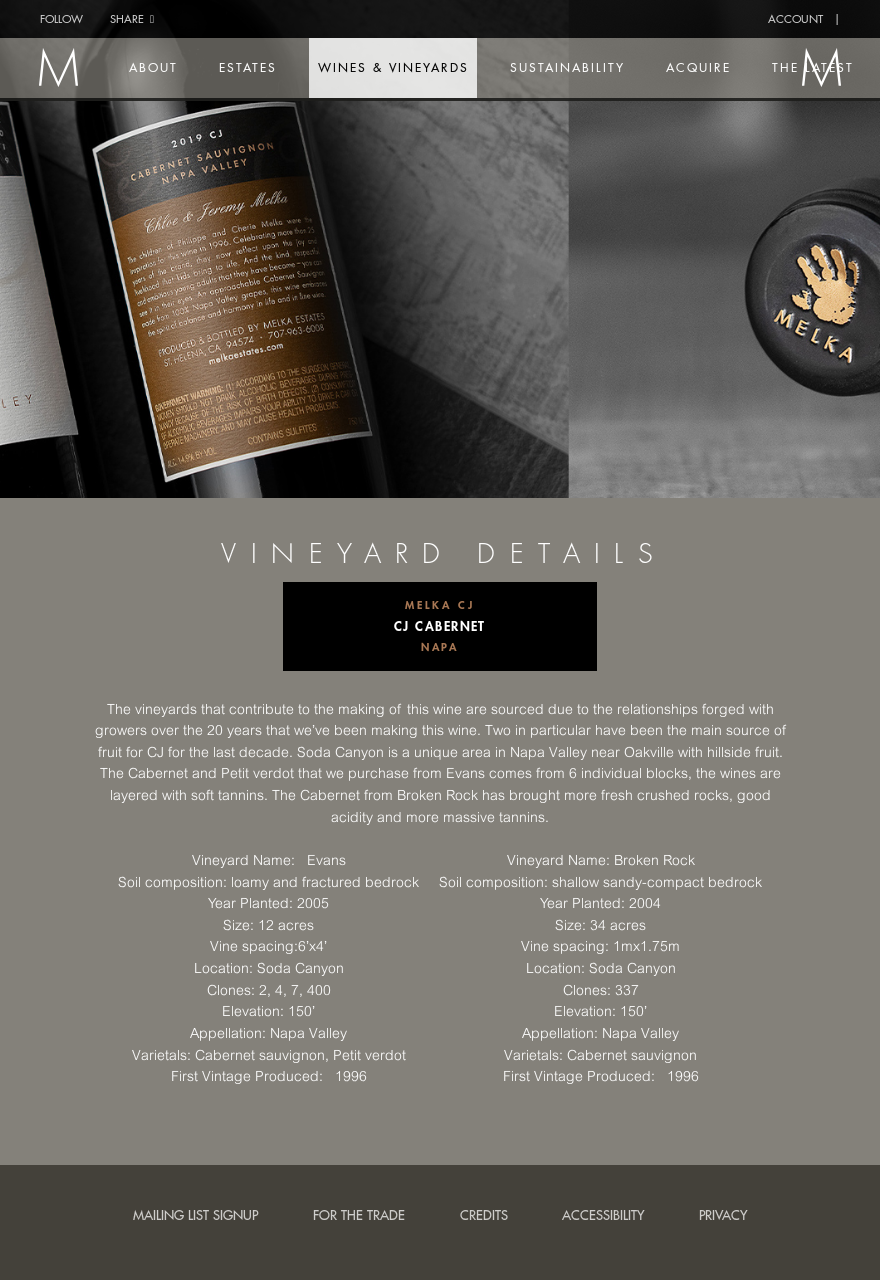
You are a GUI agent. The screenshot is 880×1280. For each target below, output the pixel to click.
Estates (266, 67)
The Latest (826, 67)
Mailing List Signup (195, 1214)
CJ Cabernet (440, 625)
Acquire (712, 67)
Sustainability (582, 67)
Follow (61, 18)
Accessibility (603, 1214)
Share (132, 18)
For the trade (359, 1214)
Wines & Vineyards (409, 67)
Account (795, 18)
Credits (484, 1214)
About (172, 67)
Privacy (723, 1214)
